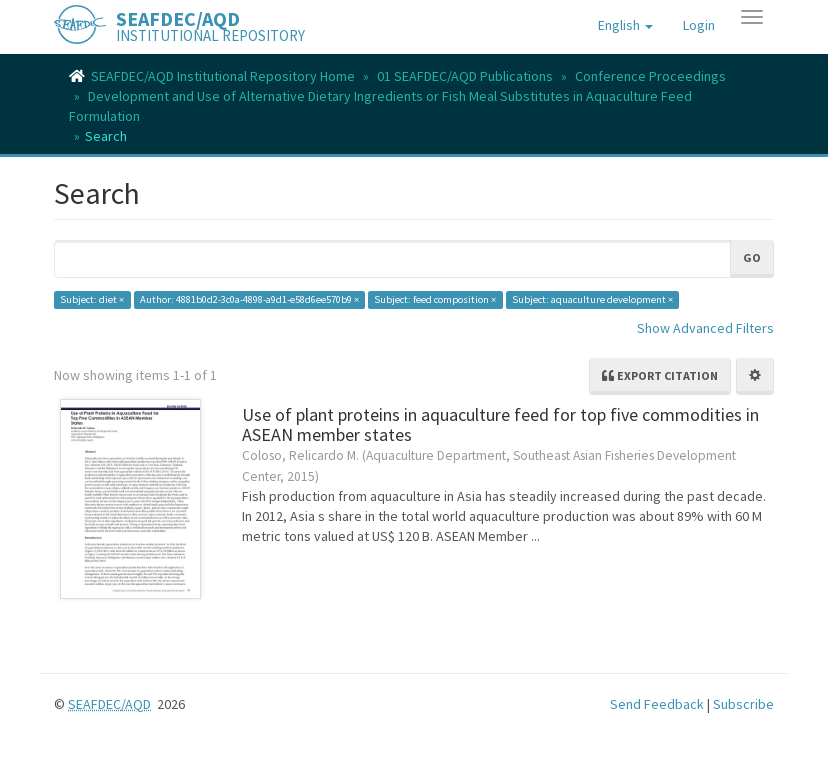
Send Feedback (657, 704)
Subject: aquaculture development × (592, 299)
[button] (625, 25)
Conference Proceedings (650, 76)
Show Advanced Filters (705, 328)
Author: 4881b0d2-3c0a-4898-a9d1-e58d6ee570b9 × (249, 299)
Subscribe (743, 704)
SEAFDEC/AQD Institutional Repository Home (223, 76)
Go (752, 257)
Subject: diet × (92, 299)
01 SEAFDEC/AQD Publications (465, 76)
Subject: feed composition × (435, 299)
